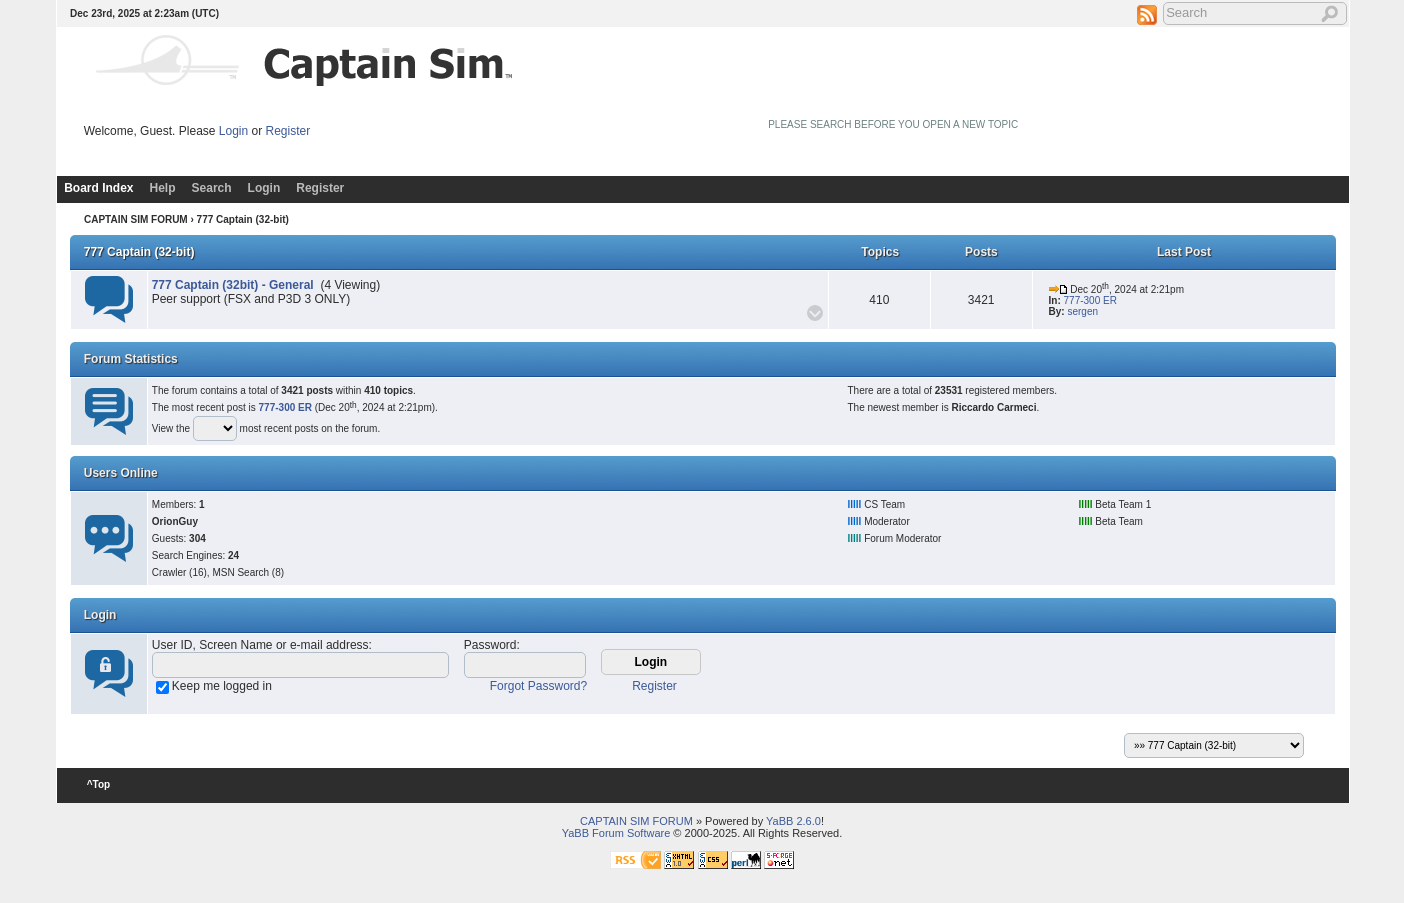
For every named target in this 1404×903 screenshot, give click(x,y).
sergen (1082, 311)
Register (288, 131)
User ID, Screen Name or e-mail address (260, 645)
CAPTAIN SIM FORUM (136, 219)
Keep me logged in (222, 686)
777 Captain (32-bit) (139, 252)
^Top (98, 784)
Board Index (98, 188)
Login (233, 131)
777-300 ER (1090, 300)
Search (212, 188)
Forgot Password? (538, 686)
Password (490, 645)
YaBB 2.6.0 (793, 821)
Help (163, 188)
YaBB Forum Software (616, 833)
